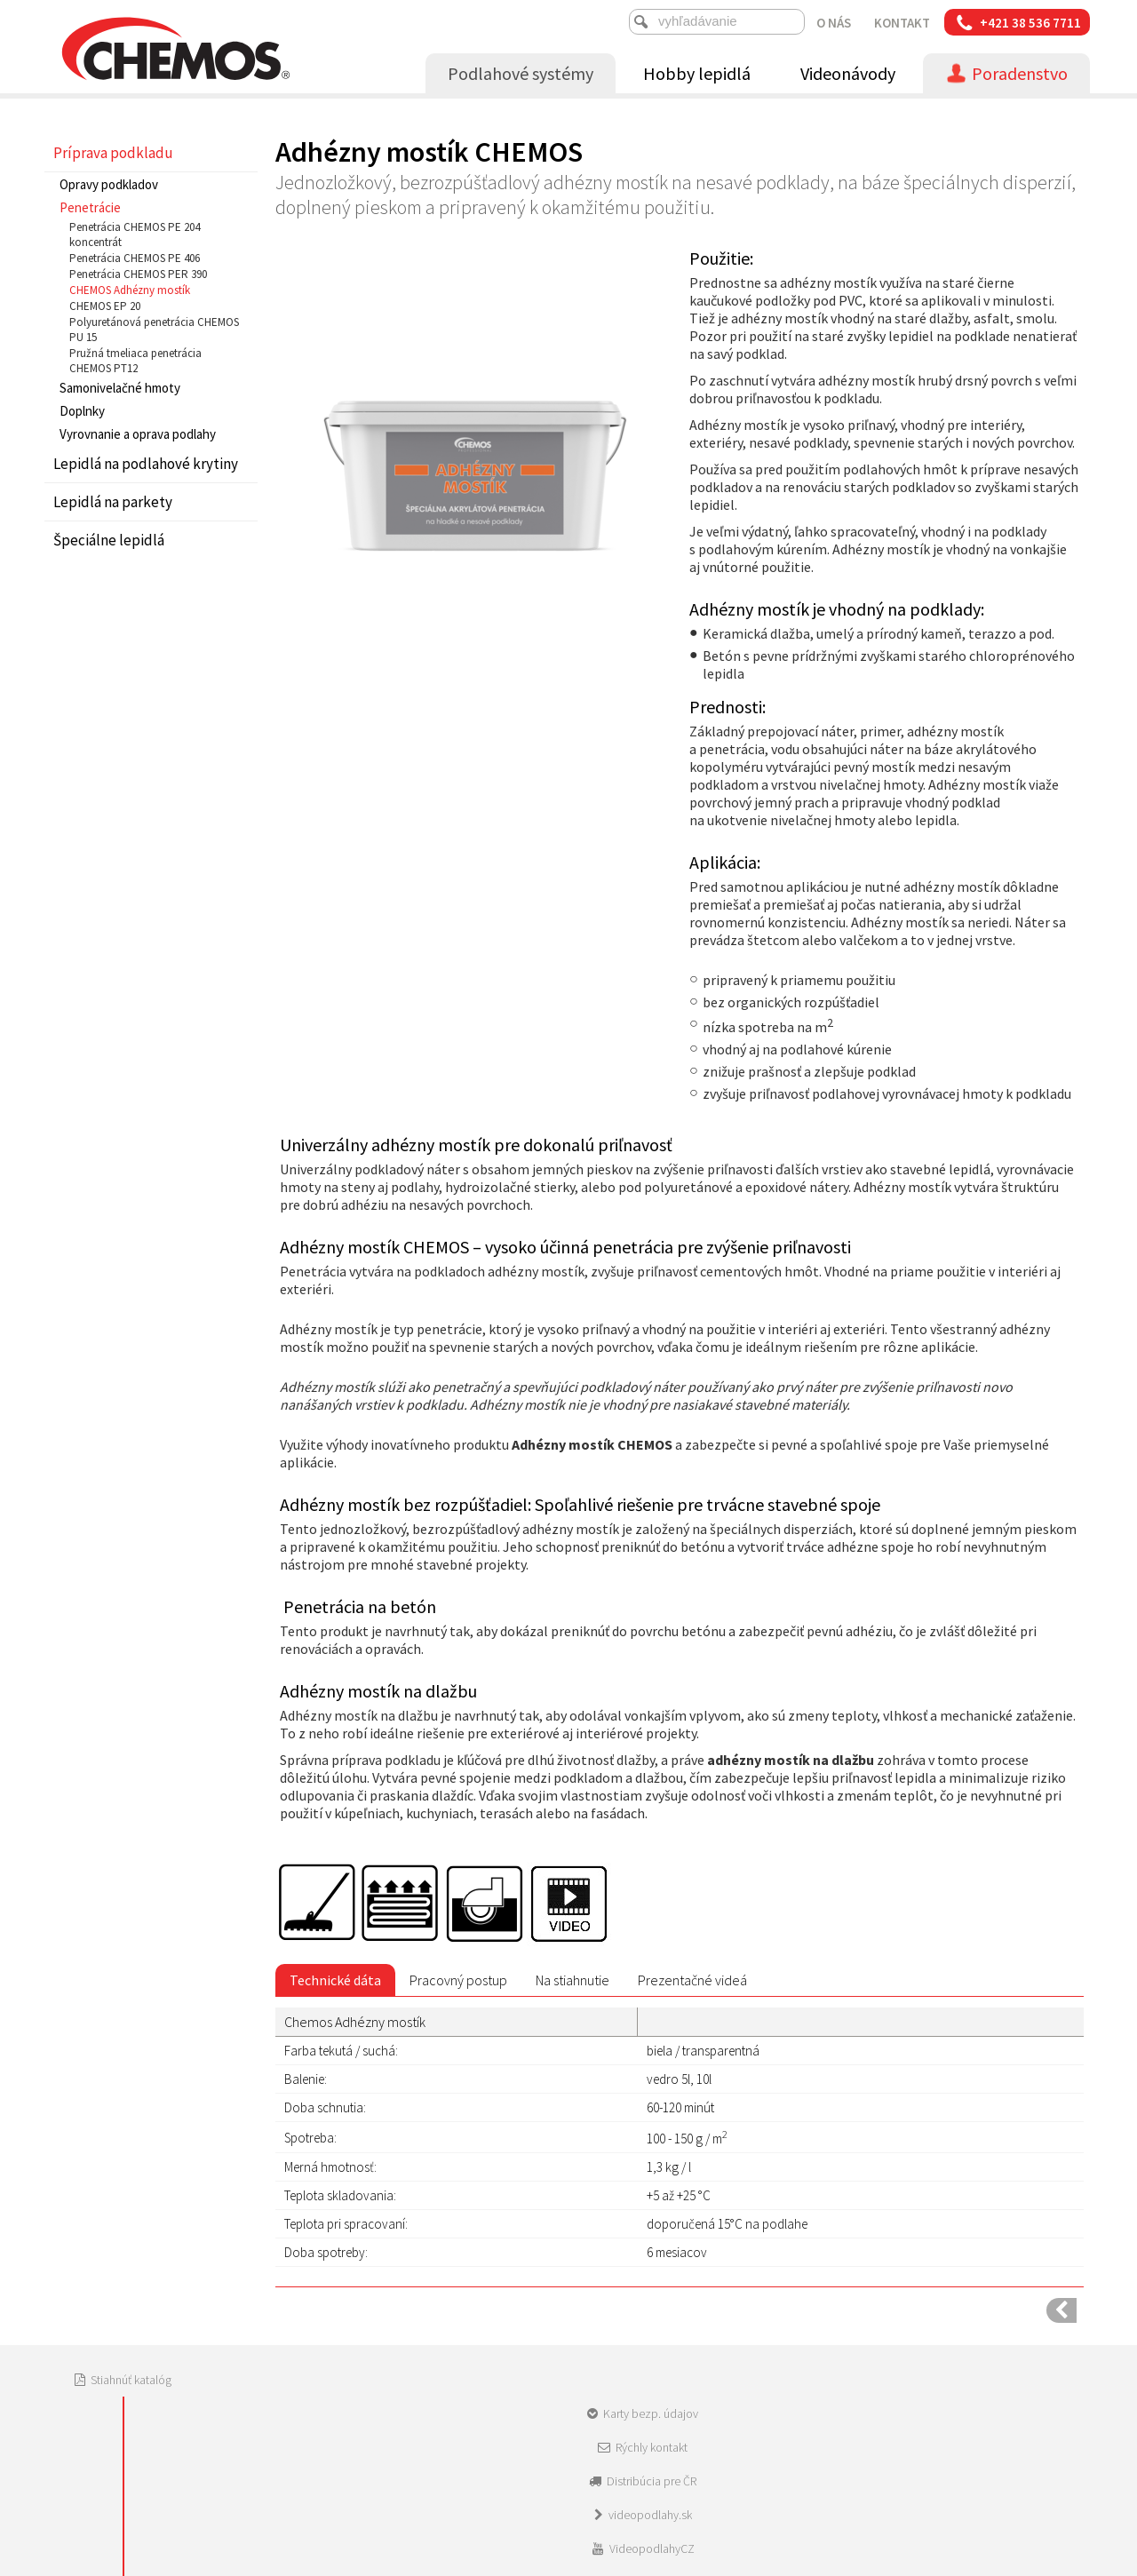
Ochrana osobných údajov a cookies (708, 2431)
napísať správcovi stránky (553, 2431)
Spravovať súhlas (845, 2431)
